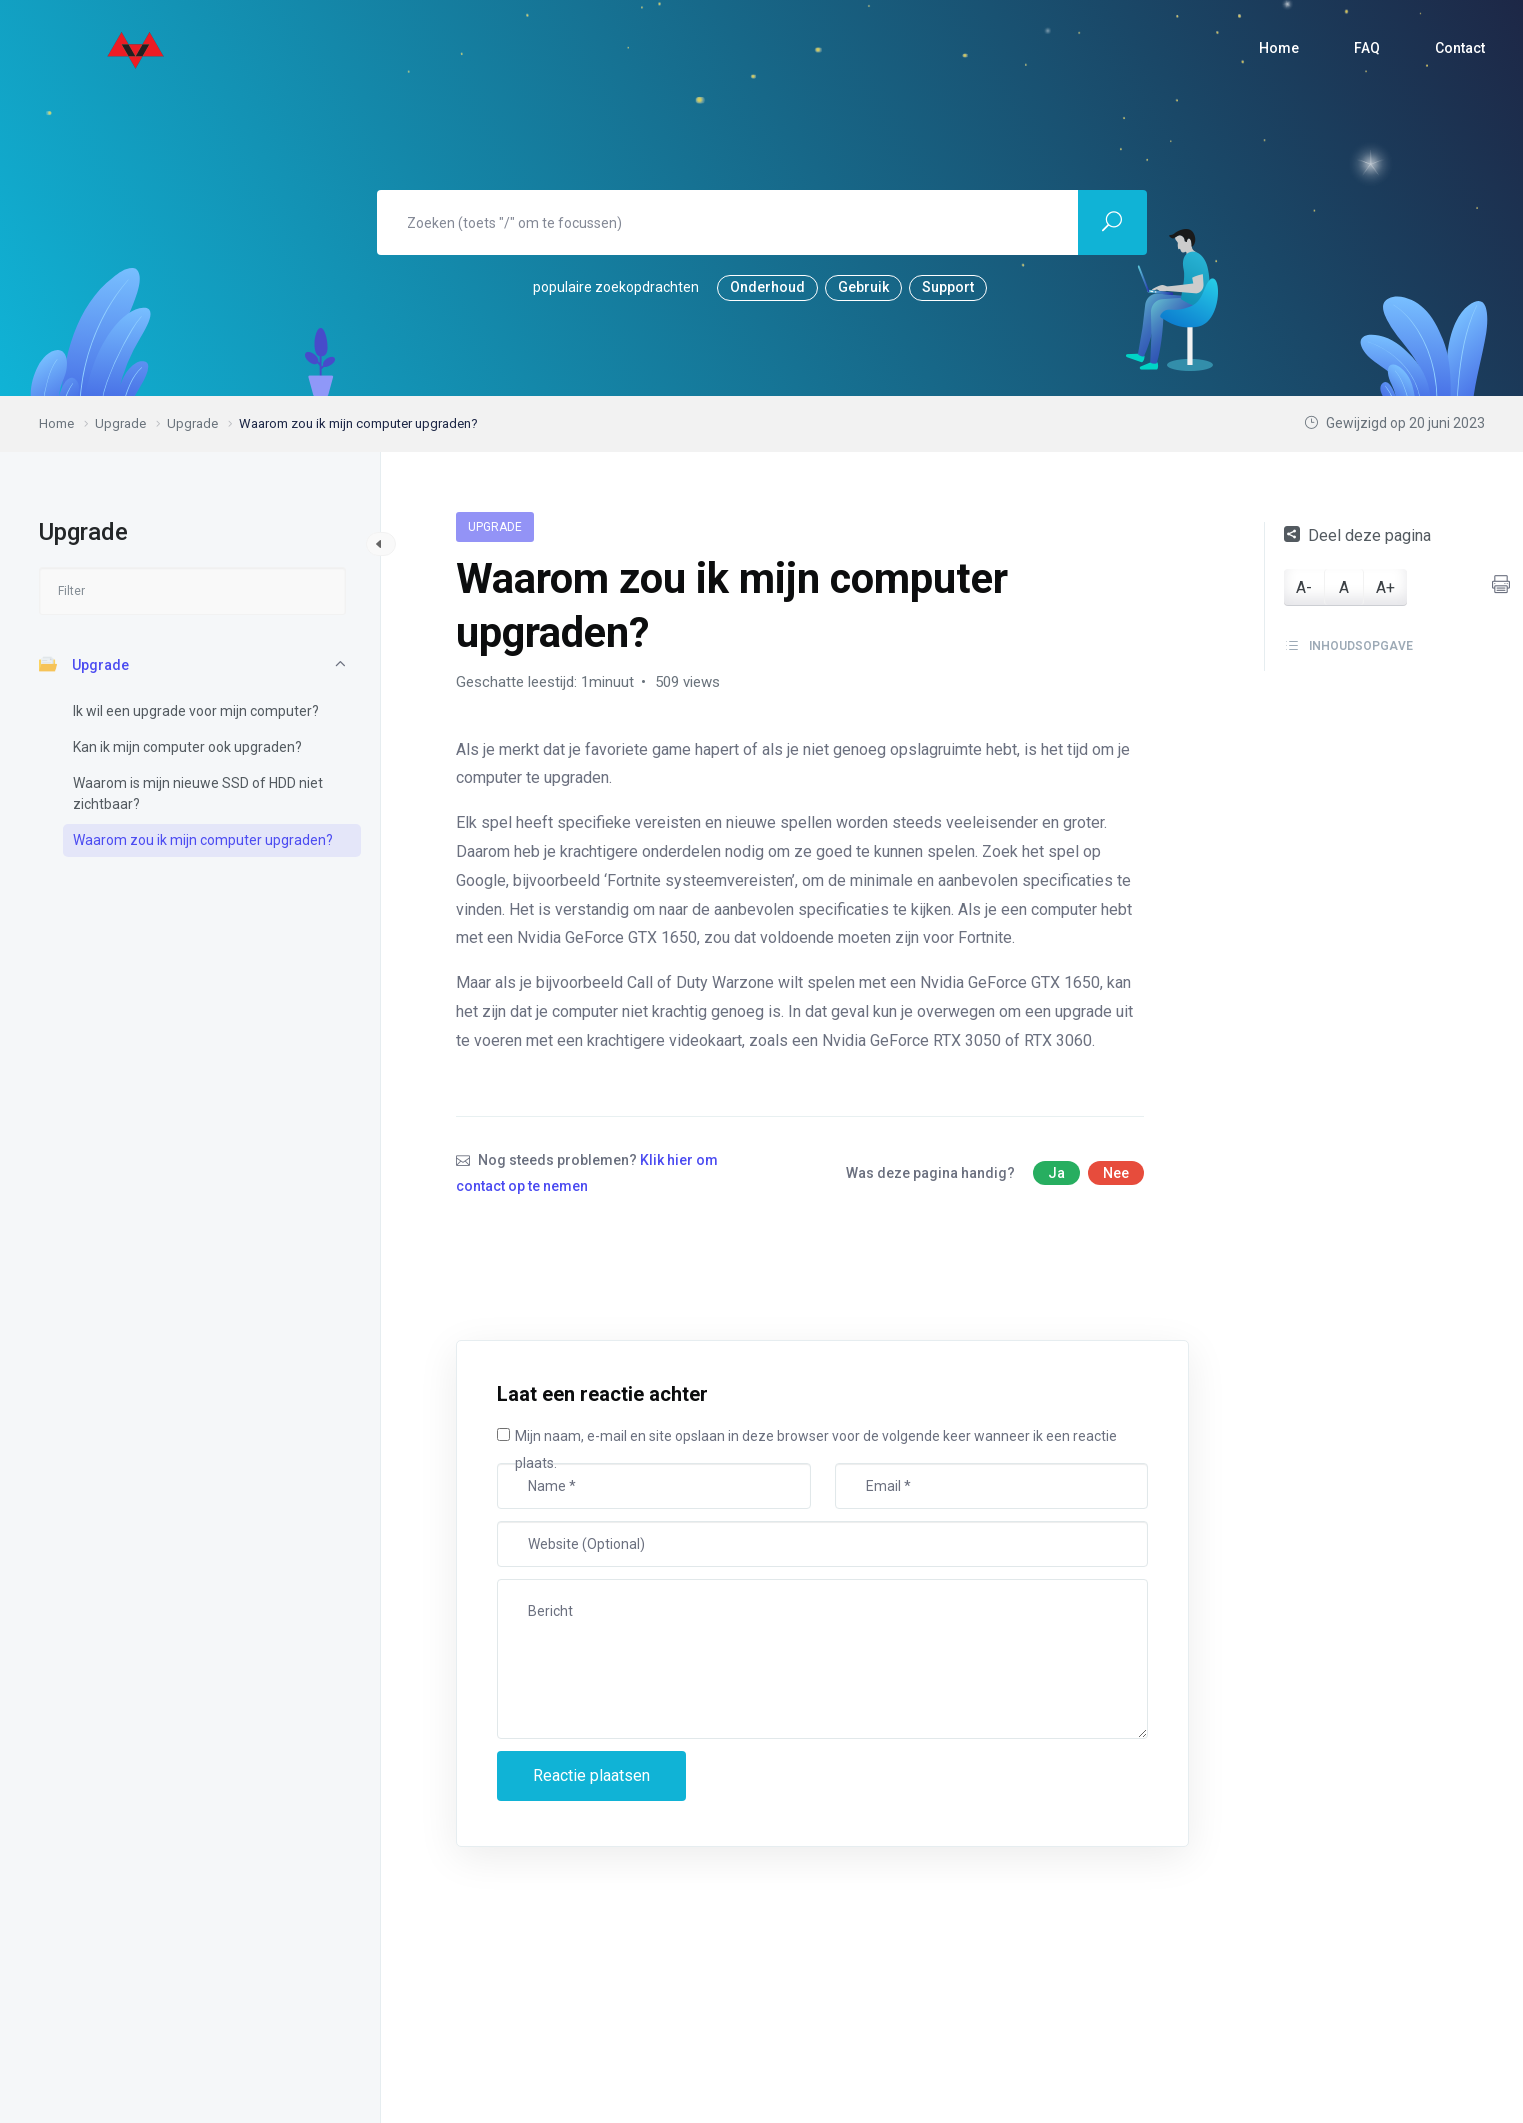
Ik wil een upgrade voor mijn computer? (196, 711)
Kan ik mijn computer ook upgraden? (187, 747)
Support (948, 287)
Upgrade (84, 664)
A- (1304, 587)
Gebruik (863, 287)
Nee (1116, 1173)
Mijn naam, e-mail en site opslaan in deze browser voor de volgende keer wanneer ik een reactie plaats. (816, 1449)
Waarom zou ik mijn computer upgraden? (203, 840)
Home (1279, 48)
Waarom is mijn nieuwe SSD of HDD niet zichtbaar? (198, 793)
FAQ (1367, 48)
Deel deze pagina (1357, 535)
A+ (1385, 587)
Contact (1460, 48)
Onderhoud (767, 287)
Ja (1056, 1173)
